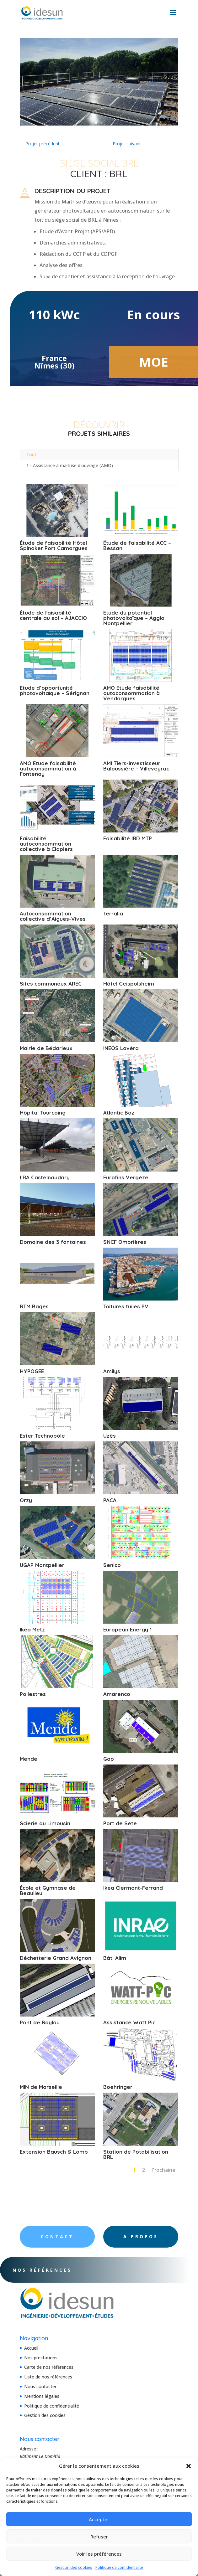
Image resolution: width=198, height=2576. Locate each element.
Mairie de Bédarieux (46, 1048)
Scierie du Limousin (45, 1823)
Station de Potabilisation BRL (135, 2154)
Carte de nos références (48, 2367)
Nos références (59, 2270)
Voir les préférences (99, 2554)
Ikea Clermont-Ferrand (133, 1887)
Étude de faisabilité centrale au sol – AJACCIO (53, 615)
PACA (109, 1500)
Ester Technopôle (42, 1435)
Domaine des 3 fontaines (53, 1242)
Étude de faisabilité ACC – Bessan (137, 545)
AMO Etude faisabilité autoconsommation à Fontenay (48, 768)
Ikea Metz (32, 1629)
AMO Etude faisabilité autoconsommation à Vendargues (131, 693)
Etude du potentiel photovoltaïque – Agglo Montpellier (133, 617)
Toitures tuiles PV (125, 1306)
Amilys (111, 1371)
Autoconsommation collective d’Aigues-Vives (53, 916)
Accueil (31, 2348)
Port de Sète (120, 1823)
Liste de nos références (48, 2377)
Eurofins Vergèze (125, 1177)
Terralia (113, 913)
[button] (188, 2466)
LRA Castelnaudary (45, 1177)
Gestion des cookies (73, 2567)
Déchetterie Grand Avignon (55, 1958)
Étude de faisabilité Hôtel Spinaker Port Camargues (54, 545)
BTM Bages (34, 1306)
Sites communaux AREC (51, 983)
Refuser (99, 2536)
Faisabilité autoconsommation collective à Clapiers (46, 843)
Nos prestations (40, 2358)
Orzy (26, 1500)
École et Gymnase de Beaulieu (48, 1890)
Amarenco (116, 1694)
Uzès (109, 1435)
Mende (28, 1758)
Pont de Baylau (40, 2022)
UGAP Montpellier (42, 1565)
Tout (31, 454)
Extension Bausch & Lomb (54, 2151)
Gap (108, 1758)
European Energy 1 (127, 1629)
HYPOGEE (32, 1371)
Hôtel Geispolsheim (128, 983)
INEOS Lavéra (121, 1048)
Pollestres (33, 1694)
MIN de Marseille (41, 2087)
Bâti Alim (114, 1958)
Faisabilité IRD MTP (127, 838)
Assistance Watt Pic (129, 2022)
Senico (112, 1565)
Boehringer (117, 2087)
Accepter (99, 2519)
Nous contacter (40, 2386)
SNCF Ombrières (124, 1242)
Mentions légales (41, 2396)
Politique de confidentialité (119, 2567)
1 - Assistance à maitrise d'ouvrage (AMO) (69, 465)
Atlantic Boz (118, 1112)
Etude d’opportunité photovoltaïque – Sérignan (54, 690)
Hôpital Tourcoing (43, 1112)
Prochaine (163, 2169)
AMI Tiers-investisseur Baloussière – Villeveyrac (136, 766)
